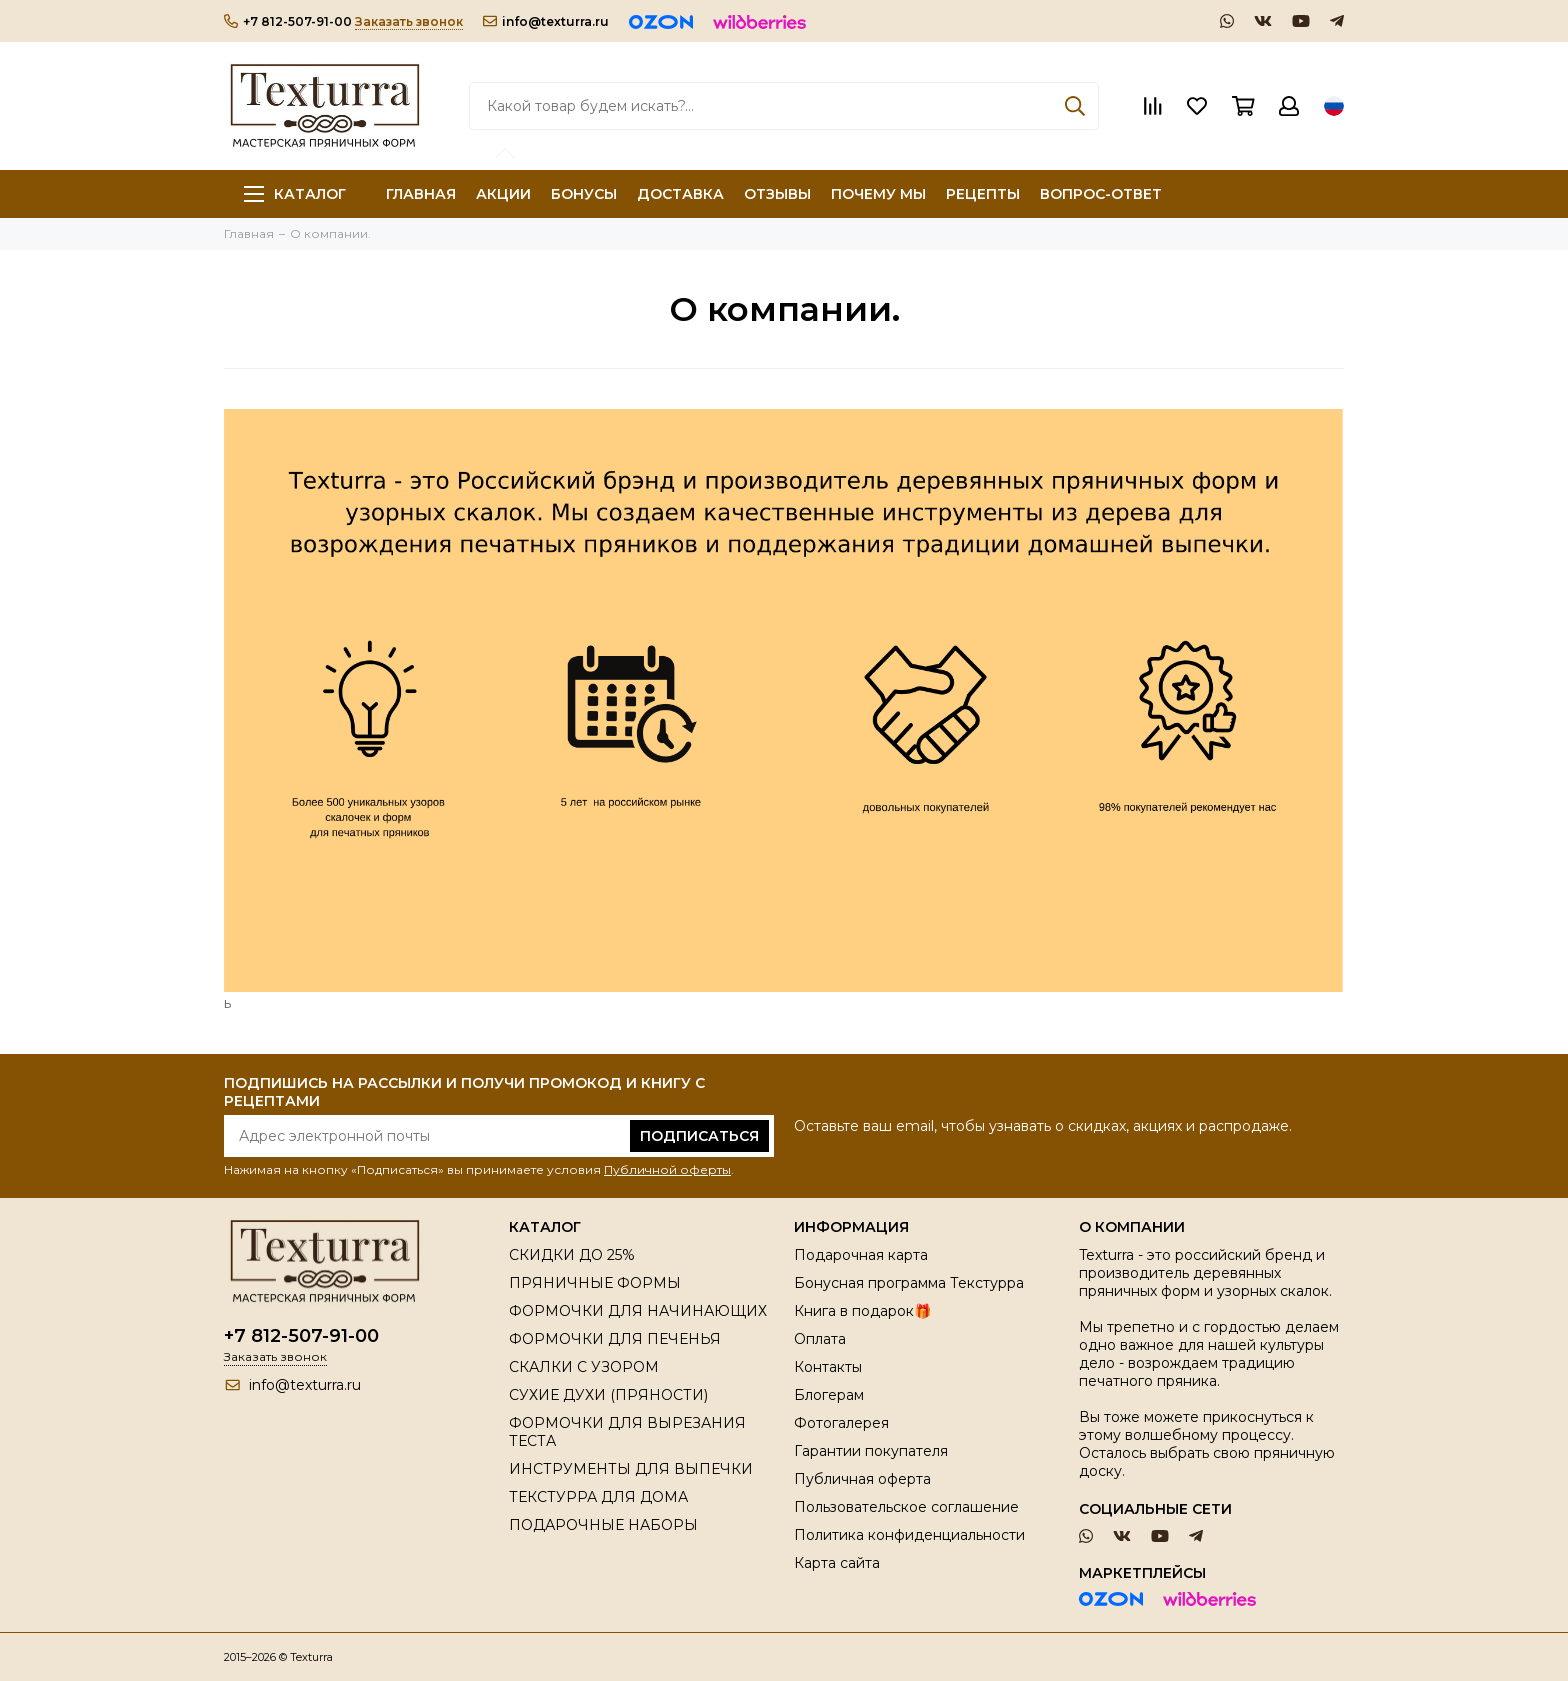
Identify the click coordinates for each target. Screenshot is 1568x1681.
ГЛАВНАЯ (421, 194)
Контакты (828, 1367)
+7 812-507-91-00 (288, 21)
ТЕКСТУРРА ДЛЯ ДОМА (598, 1497)
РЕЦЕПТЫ (983, 194)
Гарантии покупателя (871, 1451)
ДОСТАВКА (680, 194)
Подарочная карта (861, 1255)
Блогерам (829, 1395)
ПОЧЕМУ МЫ (878, 194)
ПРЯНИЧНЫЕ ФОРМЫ (595, 1283)
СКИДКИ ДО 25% (572, 1255)
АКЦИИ (503, 194)
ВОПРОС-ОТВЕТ (1101, 194)
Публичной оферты (667, 1169)
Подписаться (699, 1136)
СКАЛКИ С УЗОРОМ (584, 1367)
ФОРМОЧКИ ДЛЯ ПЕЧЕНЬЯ (615, 1339)
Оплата (820, 1339)
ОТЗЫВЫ (777, 194)
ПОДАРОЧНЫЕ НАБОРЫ (603, 1525)
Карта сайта (837, 1563)
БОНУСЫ (584, 194)
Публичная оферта (862, 1479)
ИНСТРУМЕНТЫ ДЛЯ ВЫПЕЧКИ (631, 1469)
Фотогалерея (841, 1423)
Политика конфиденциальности (909, 1535)
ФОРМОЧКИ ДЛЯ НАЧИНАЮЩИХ (638, 1311)
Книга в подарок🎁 (862, 1311)
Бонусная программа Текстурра (909, 1283)
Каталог (295, 194)
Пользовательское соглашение (906, 1507)
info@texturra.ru (546, 21)
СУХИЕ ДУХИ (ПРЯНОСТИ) (608, 1395)
